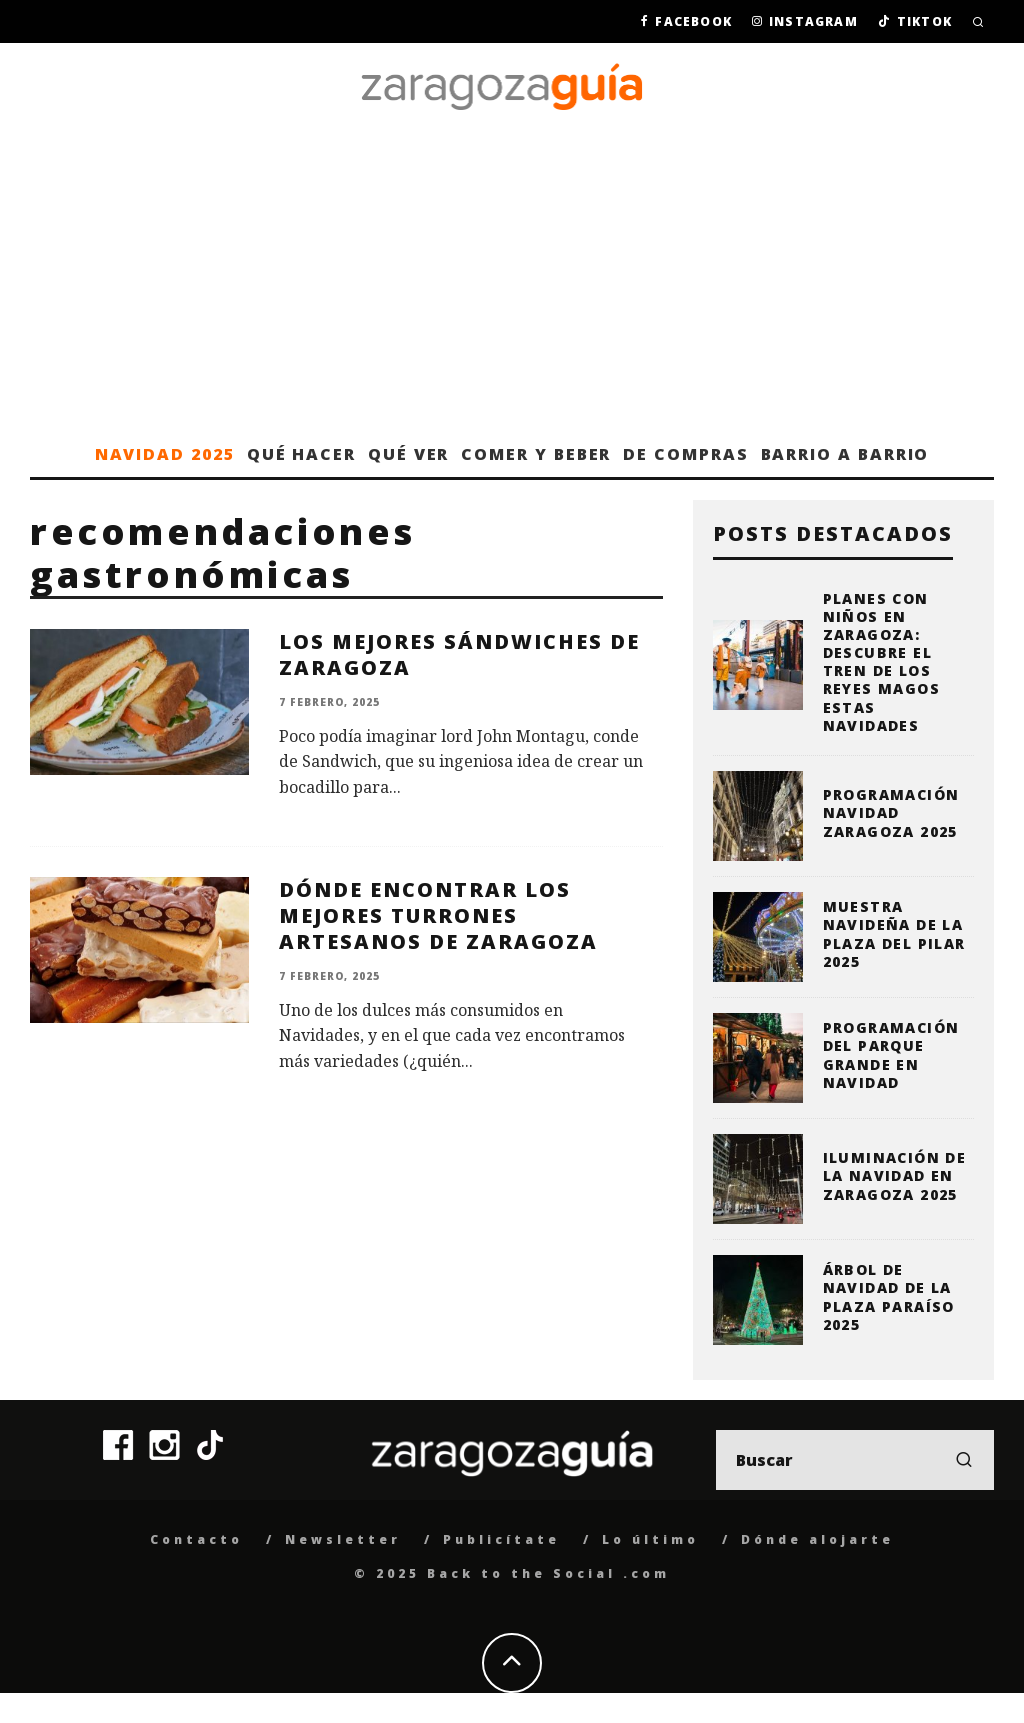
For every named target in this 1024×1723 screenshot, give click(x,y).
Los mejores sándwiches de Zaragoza (459, 654)
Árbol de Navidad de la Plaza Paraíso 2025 (889, 1297)
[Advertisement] (512, 281)
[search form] (855, 1460)
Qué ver (408, 454)
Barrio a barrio (845, 454)
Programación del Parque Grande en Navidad (891, 1055)
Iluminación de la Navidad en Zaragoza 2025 (895, 1175)
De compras (685, 454)
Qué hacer (301, 454)
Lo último (650, 1539)
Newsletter (343, 1539)
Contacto (196, 1539)
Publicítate (501, 1539)
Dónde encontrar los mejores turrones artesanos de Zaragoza (438, 915)
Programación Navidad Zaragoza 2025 (891, 812)
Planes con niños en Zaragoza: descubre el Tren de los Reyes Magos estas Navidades (881, 662)
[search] (964, 1460)
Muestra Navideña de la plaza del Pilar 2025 (894, 934)
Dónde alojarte (817, 1539)
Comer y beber (536, 454)
